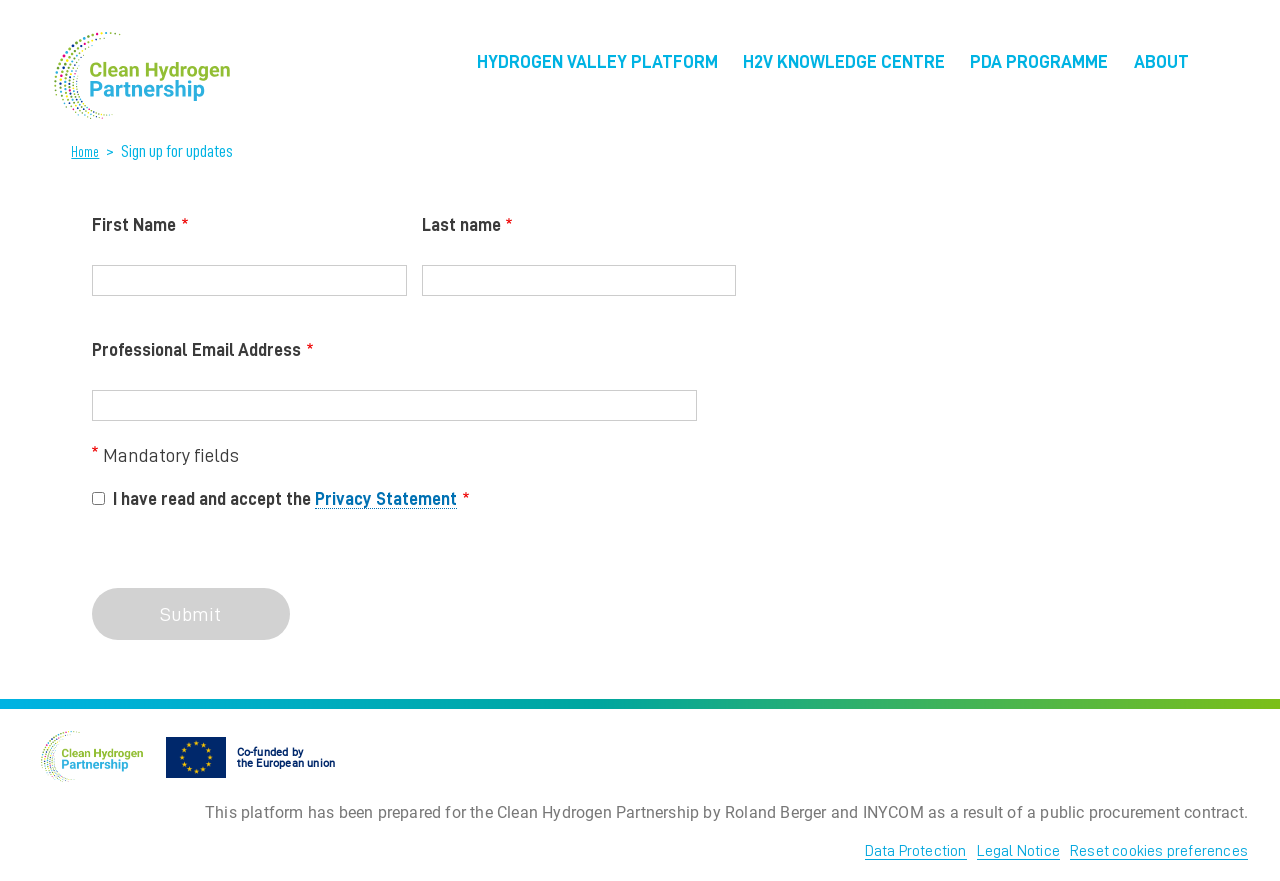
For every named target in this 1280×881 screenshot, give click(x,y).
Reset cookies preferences (1159, 851)
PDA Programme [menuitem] (1039, 62)
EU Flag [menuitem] (1230, 68)
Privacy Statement (386, 499)
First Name (134, 225)
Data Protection (916, 851)
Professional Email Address (196, 350)
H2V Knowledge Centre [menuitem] (844, 62)
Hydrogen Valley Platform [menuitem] (597, 62)
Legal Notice (1018, 851)
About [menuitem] (1161, 62)
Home (85, 152)
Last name (461, 225)
